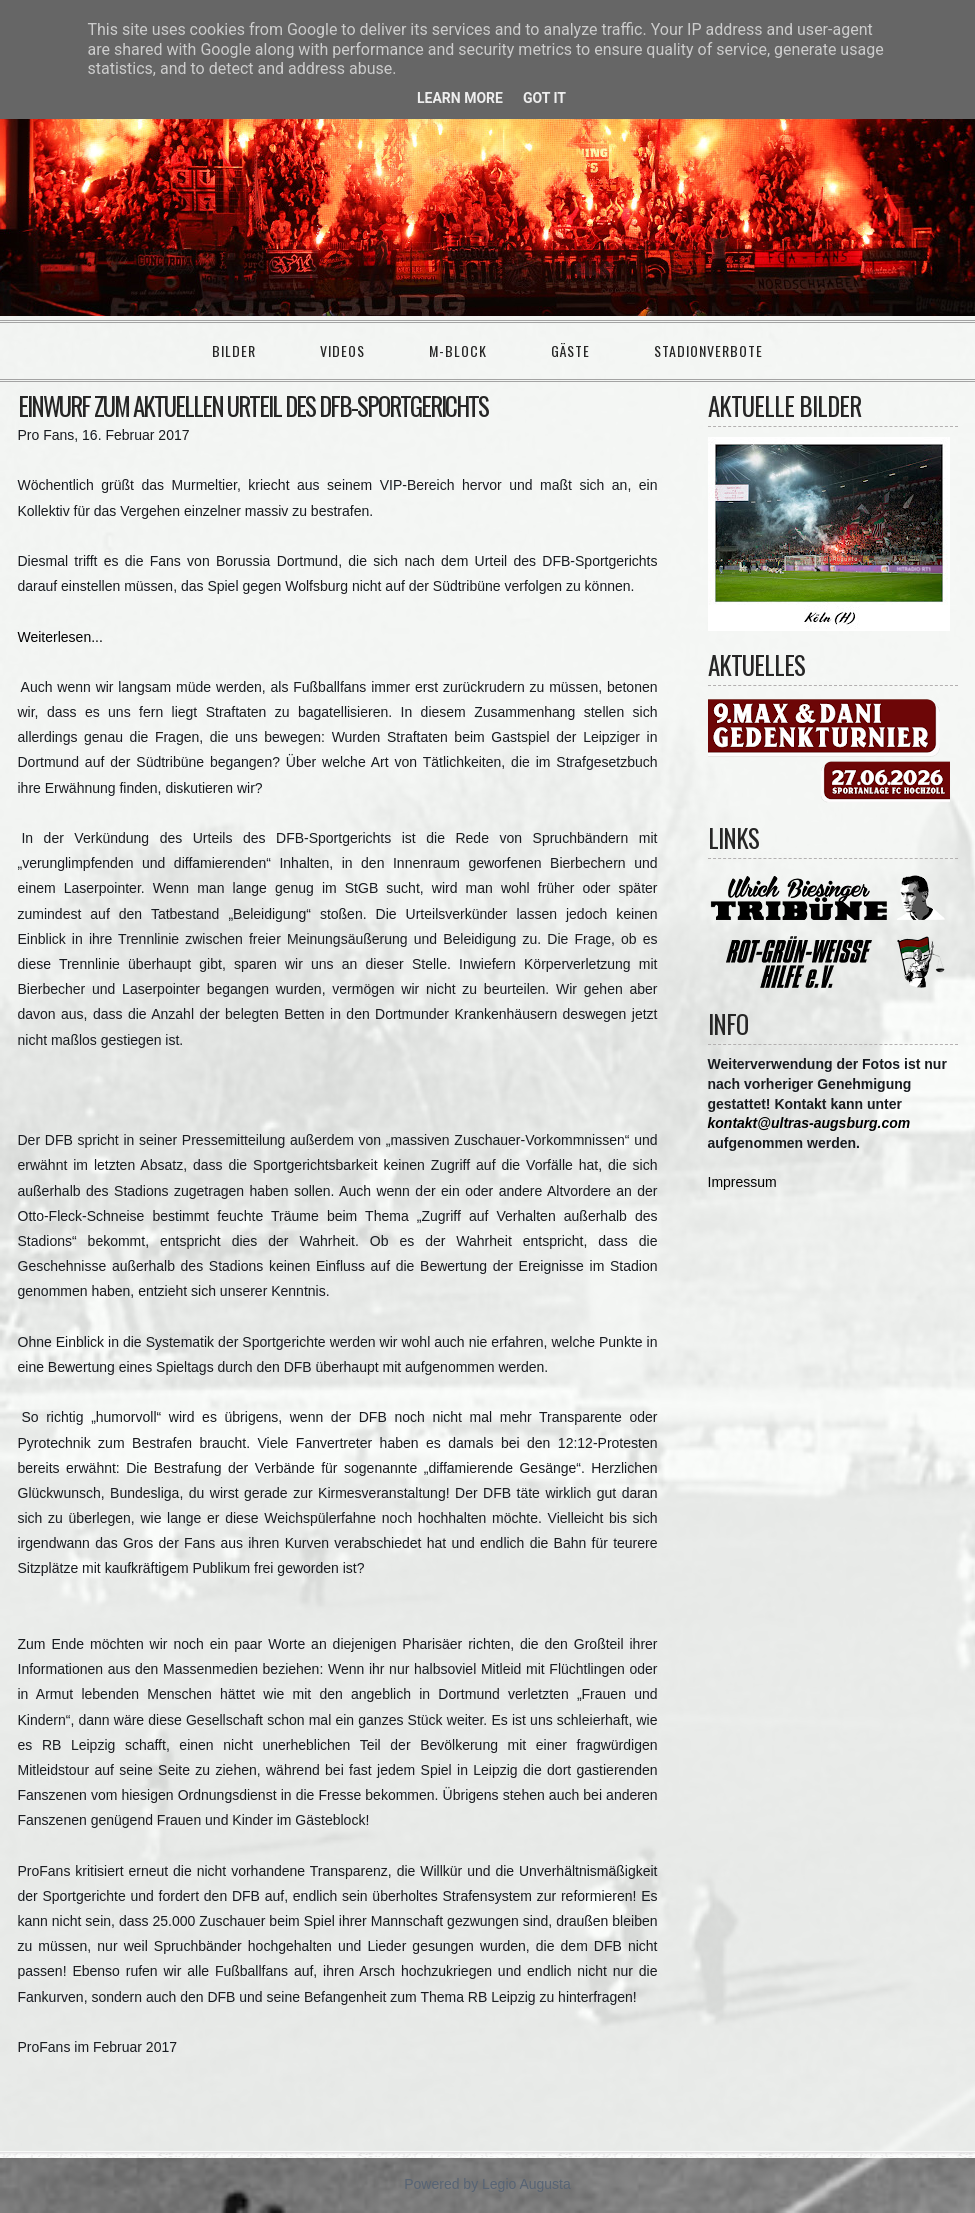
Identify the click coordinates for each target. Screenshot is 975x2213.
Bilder (234, 350)
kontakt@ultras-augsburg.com (809, 1123)
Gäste (570, 350)
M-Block (458, 350)
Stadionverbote (708, 350)
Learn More (460, 98)
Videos (342, 350)
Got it (544, 98)
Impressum (742, 1182)
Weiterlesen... (60, 637)
